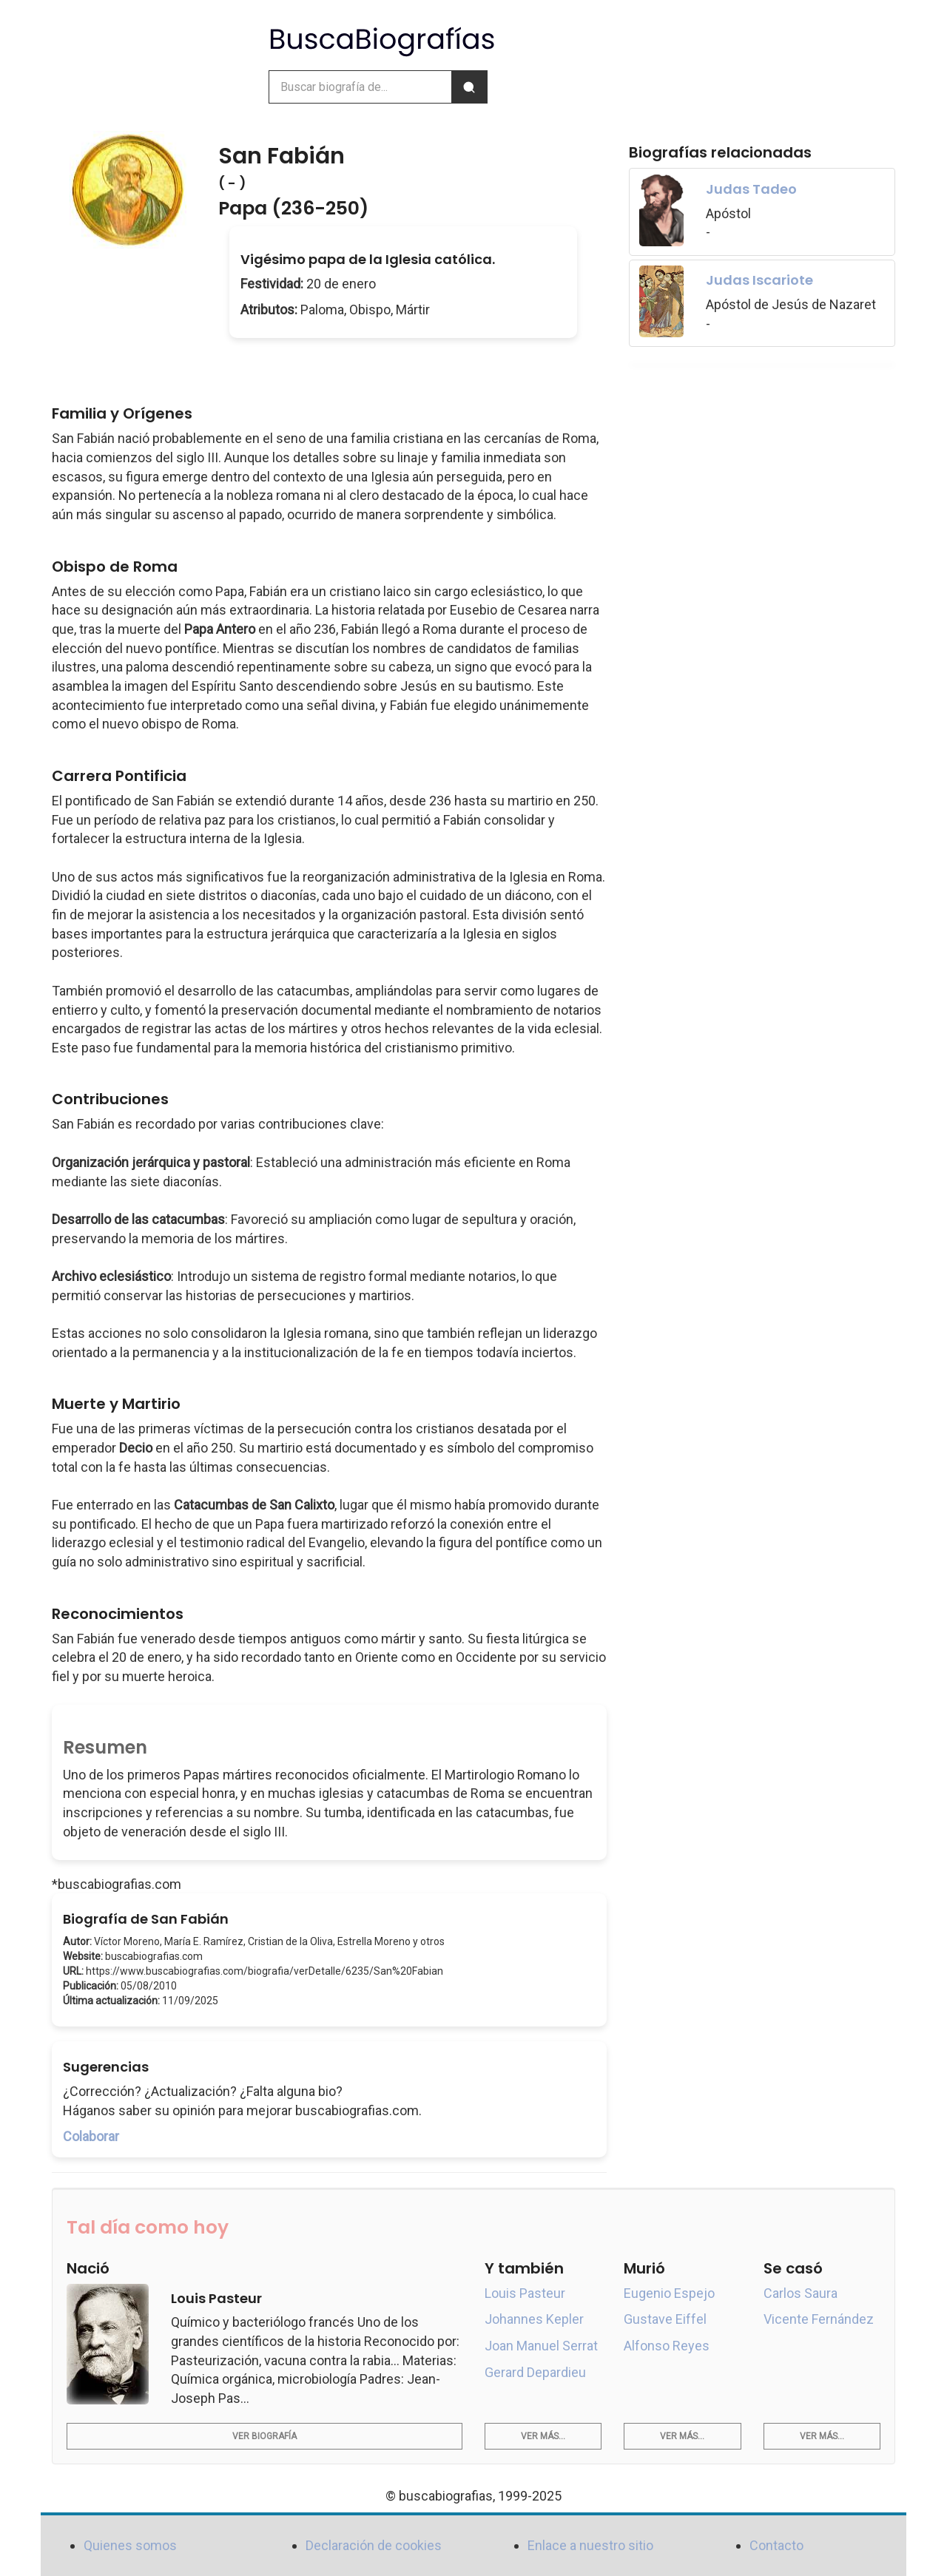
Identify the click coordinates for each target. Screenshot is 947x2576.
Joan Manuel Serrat (541, 2345)
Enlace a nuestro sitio (590, 2545)
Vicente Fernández (819, 2319)
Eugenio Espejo (669, 2293)
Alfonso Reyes (667, 2345)
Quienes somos (130, 2545)
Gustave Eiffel (665, 2319)
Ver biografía (264, 2436)
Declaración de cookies (374, 2545)
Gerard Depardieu (535, 2372)
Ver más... (543, 2436)
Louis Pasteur (525, 2293)
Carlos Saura (801, 2293)
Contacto (776, 2545)
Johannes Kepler (534, 2319)
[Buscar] (469, 87)
